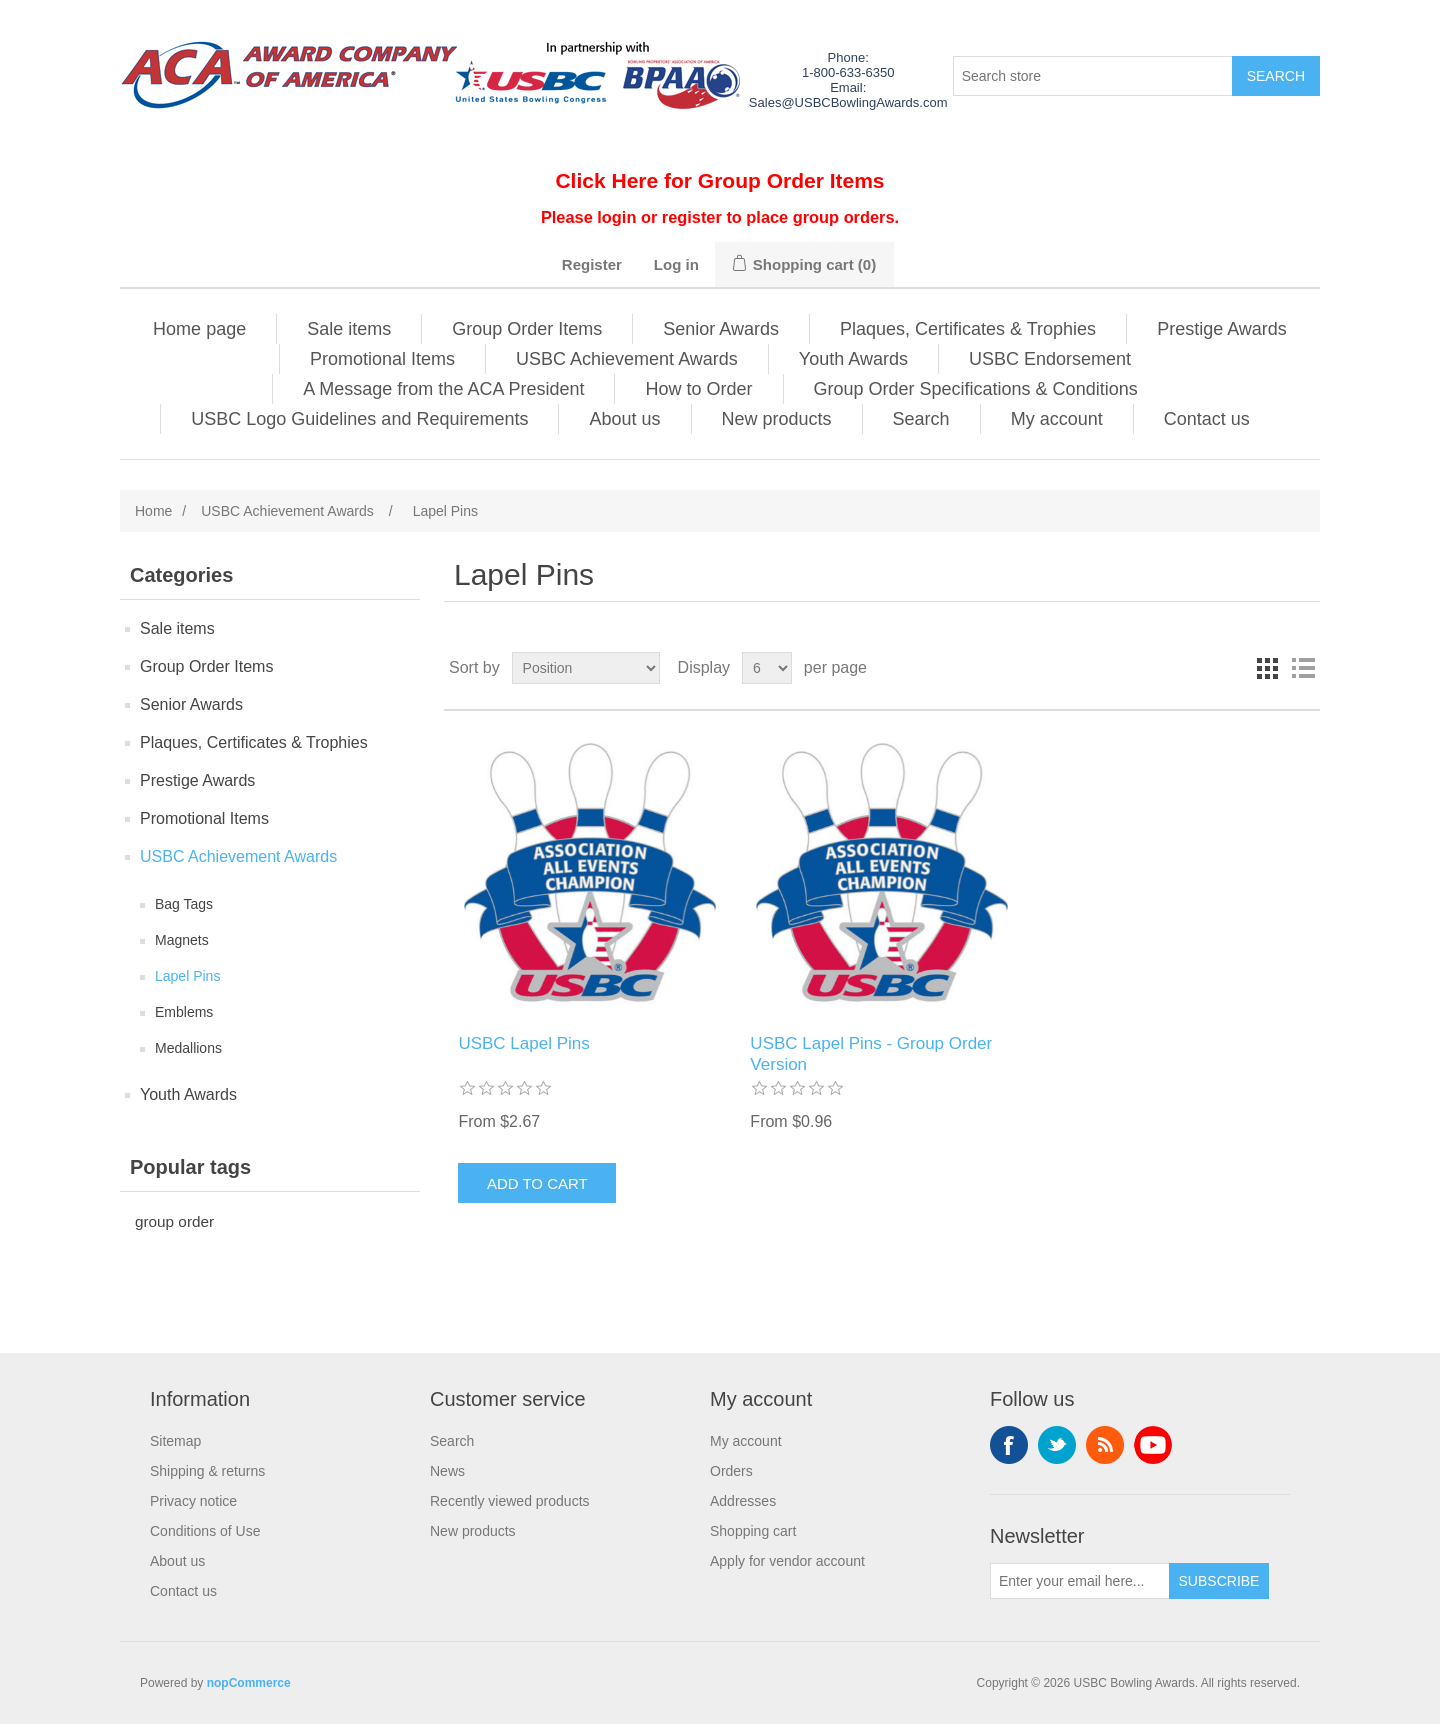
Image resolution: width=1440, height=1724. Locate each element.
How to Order (698, 389)
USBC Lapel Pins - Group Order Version (871, 1053)
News (447, 1471)
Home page (199, 329)
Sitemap (175, 1441)
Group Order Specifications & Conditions (976, 389)
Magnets (182, 940)
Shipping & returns (207, 1471)
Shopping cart (753, 1531)
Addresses (743, 1501)
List (1303, 668)
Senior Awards (721, 329)
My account (1057, 419)
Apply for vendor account (787, 1561)
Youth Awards (853, 359)
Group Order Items (527, 329)
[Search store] (1093, 76)
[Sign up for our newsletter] (1080, 1581)
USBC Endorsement (1050, 359)
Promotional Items (382, 359)
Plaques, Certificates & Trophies (968, 329)
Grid (1267, 668)
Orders (731, 1471)
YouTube (1153, 1445)
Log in (676, 264)
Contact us (1207, 419)
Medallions (188, 1048)
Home (153, 511)
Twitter (1057, 1445)
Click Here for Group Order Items (719, 180)
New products (777, 419)
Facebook (1009, 1445)
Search (921, 419)
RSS (1105, 1445)
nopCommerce (249, 1683)
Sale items (349, 329)
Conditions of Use (205, 1531)
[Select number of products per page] (767, 668)
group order (174, 1221)
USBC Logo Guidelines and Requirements (359, 419)
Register (592, 264)
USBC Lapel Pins (523, 1043)
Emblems (184, 1012)
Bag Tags (184, 904)
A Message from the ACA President (443, 389)
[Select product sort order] (586, 668)
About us (624, 419)
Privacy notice (193, 1501)
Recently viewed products (510, 1501)
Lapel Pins (187, 976)
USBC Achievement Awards (627, 359)
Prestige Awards (1222, 329)
